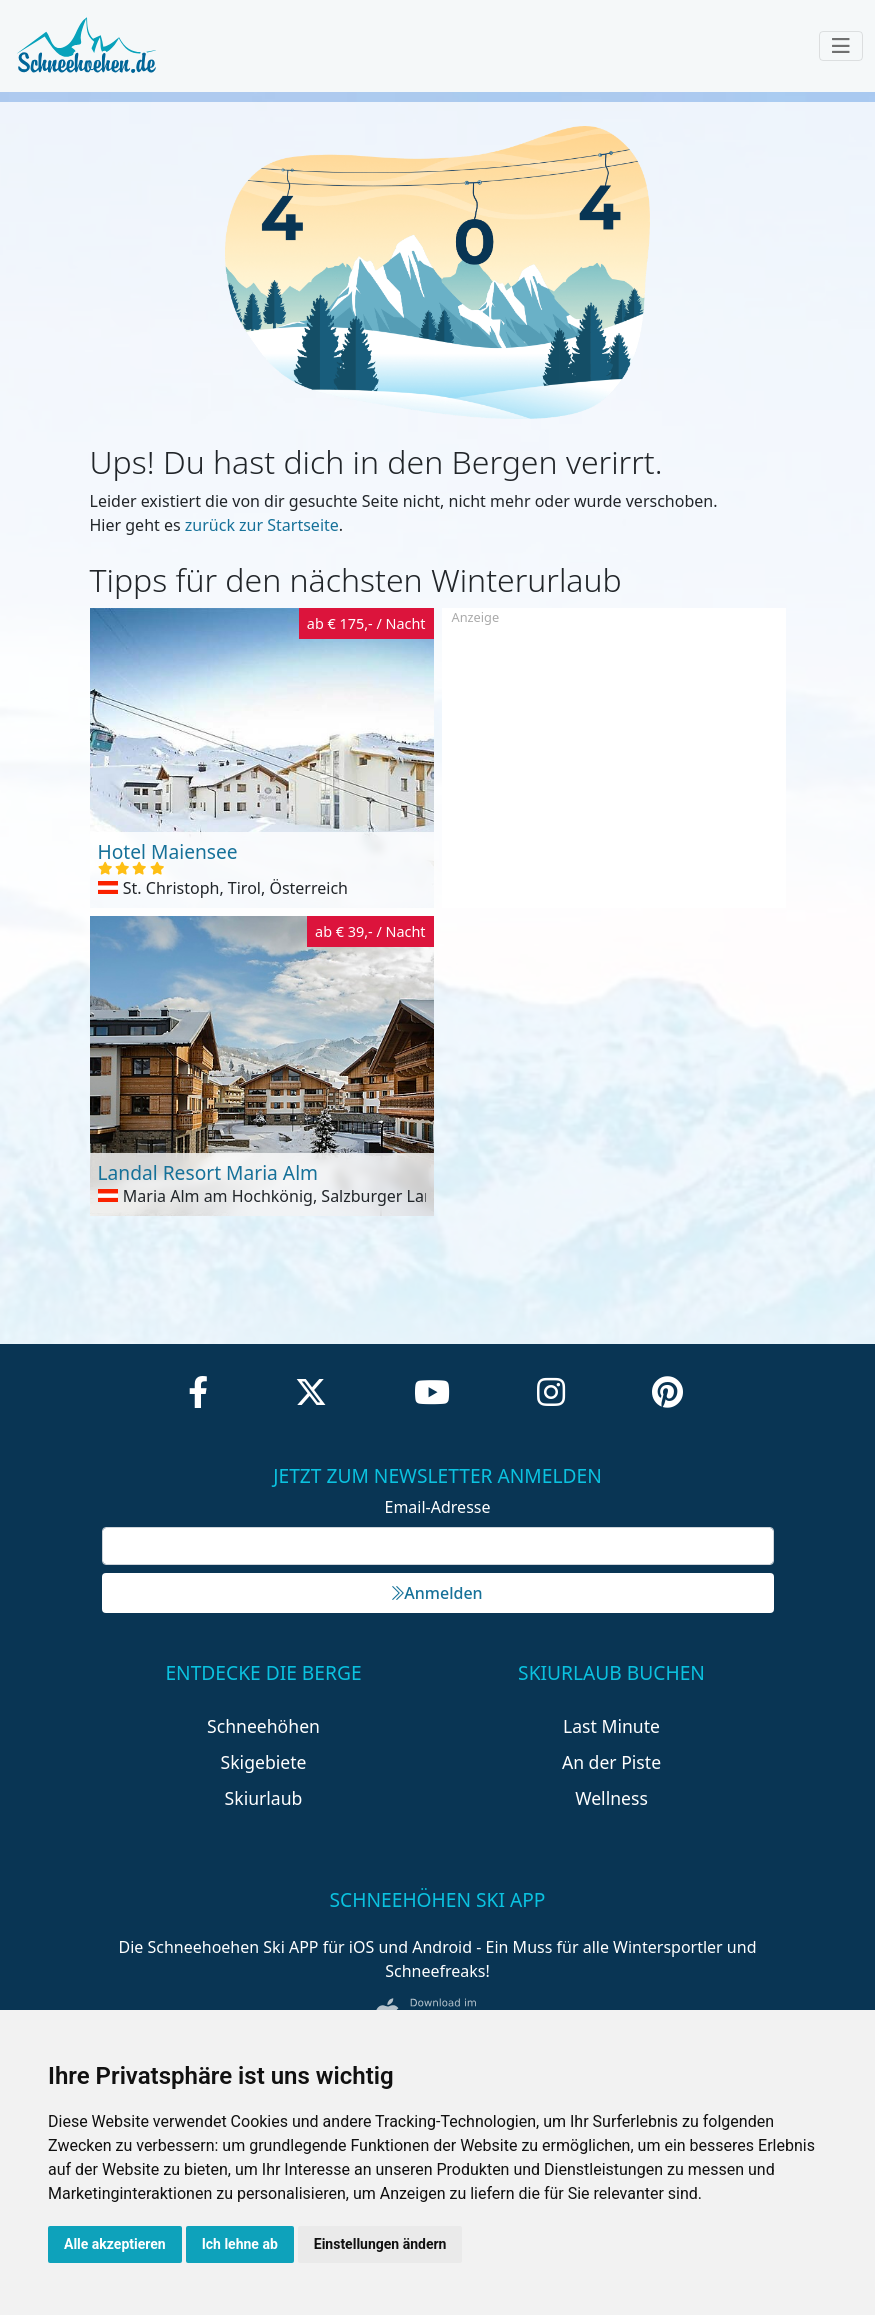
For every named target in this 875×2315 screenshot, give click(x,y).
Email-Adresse (438, 1507)
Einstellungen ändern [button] (380, 2244)
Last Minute (611, 1726)
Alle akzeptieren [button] (115, 2244)
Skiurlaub (264, 1798)
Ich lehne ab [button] (240, 2244)
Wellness (611, 1798)
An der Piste (611, 1762)
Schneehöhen (263, 1726)
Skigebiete (264, 1762)
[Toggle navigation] (841, 46)
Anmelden (437, 1593)
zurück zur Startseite (262, 525)
